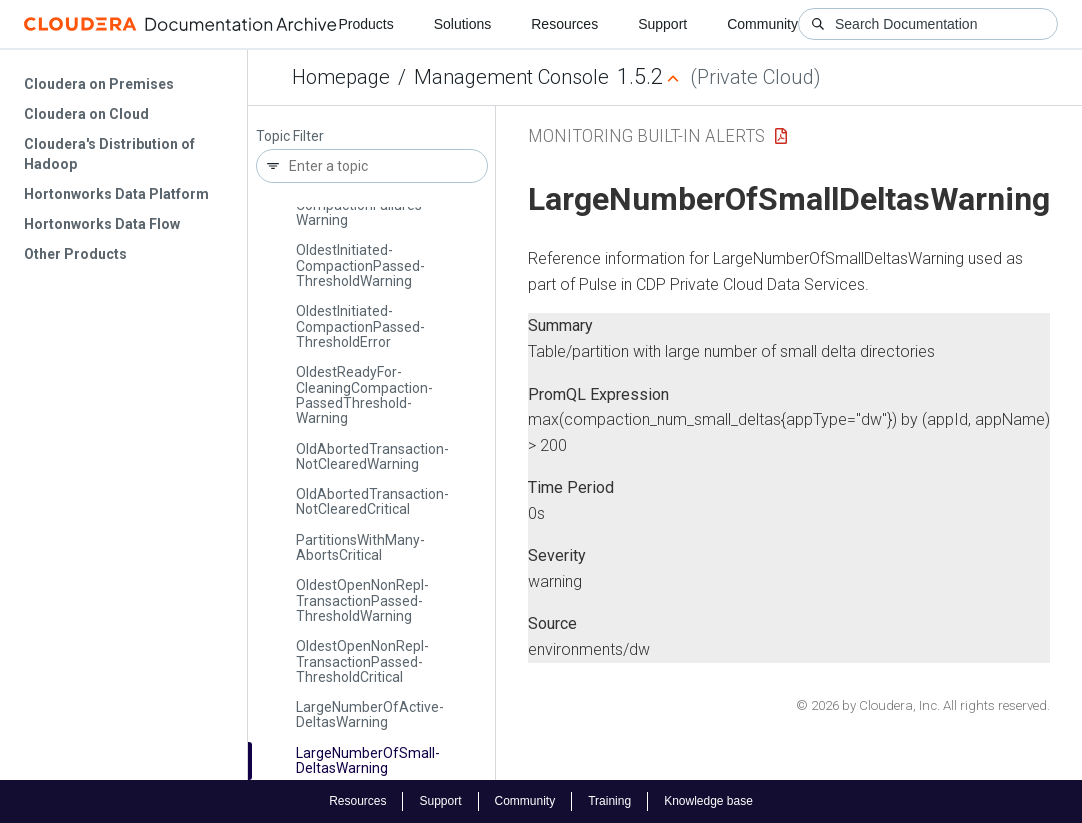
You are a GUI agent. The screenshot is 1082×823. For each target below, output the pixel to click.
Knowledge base (708, 801)
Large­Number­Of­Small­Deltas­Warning (368, 760)
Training (609, 801)
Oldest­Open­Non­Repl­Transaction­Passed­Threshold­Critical (362, 661)
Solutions (463, 24)
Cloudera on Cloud (86, 114)
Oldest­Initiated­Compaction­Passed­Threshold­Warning (360, 265)
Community (762, 24)
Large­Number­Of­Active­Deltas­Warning (370, 714)
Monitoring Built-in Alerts (646, 135)
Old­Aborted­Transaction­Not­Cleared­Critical (372, 501)
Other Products (75, 254)
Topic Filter (290, 136)
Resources (564, 24)
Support (662, 24)
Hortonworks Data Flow (102, 224)
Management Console (511, 77)
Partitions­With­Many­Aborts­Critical (360, 547)
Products (365, 24)
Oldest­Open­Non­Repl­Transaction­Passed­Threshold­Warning (362, 600)
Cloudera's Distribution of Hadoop (109, 154)
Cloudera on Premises (99, 84)
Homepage (341, 77)
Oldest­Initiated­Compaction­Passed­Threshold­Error (360, 326)
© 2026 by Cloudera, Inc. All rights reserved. (923, 705)
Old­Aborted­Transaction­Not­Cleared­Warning (372, 456)
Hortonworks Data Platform (116, 194)
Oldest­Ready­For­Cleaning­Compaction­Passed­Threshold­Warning (364, 395)
